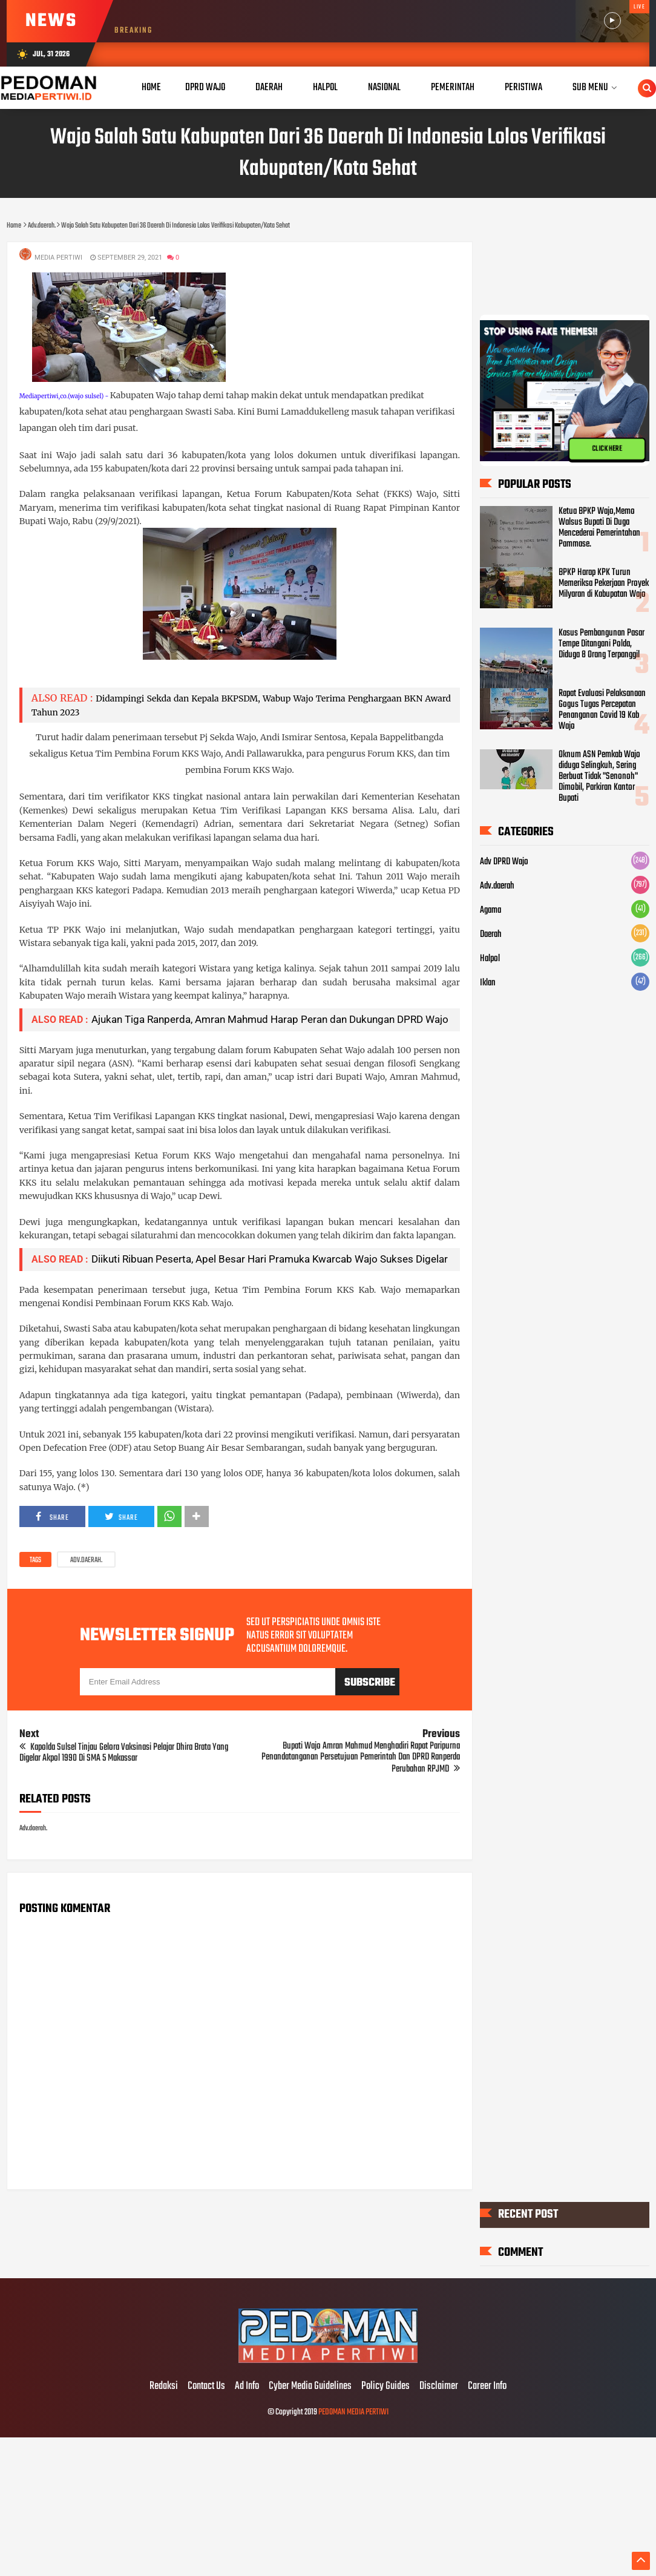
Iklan (488, 983)
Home (151, 87)
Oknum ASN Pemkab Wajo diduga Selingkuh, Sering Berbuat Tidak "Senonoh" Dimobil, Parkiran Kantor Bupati (599, 776)
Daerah (491, 934)
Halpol (490, 959)
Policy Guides (385, 2386)
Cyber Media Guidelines (310, 2386)
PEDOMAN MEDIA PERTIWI (353, 2412)
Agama (490, 910)
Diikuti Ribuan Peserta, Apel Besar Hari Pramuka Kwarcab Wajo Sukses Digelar (269, 1259)
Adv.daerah (497, 886)
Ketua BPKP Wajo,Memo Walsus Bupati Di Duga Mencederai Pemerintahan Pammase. (599, 528)
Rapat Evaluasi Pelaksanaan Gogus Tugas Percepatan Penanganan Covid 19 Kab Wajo (602, 710)
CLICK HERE (607, 449)
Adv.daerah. (86, 1560)
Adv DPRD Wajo (504, 862)
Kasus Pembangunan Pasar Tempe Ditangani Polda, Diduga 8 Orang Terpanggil (602, 644)
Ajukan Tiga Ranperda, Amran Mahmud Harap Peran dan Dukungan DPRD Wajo (269, 1019)
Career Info (487, 2386)
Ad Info (247, 2386)
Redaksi (163, 2386)
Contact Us (206, 2386)
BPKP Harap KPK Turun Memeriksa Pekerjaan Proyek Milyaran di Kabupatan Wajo (604, 583)
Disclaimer (438, 2386)
